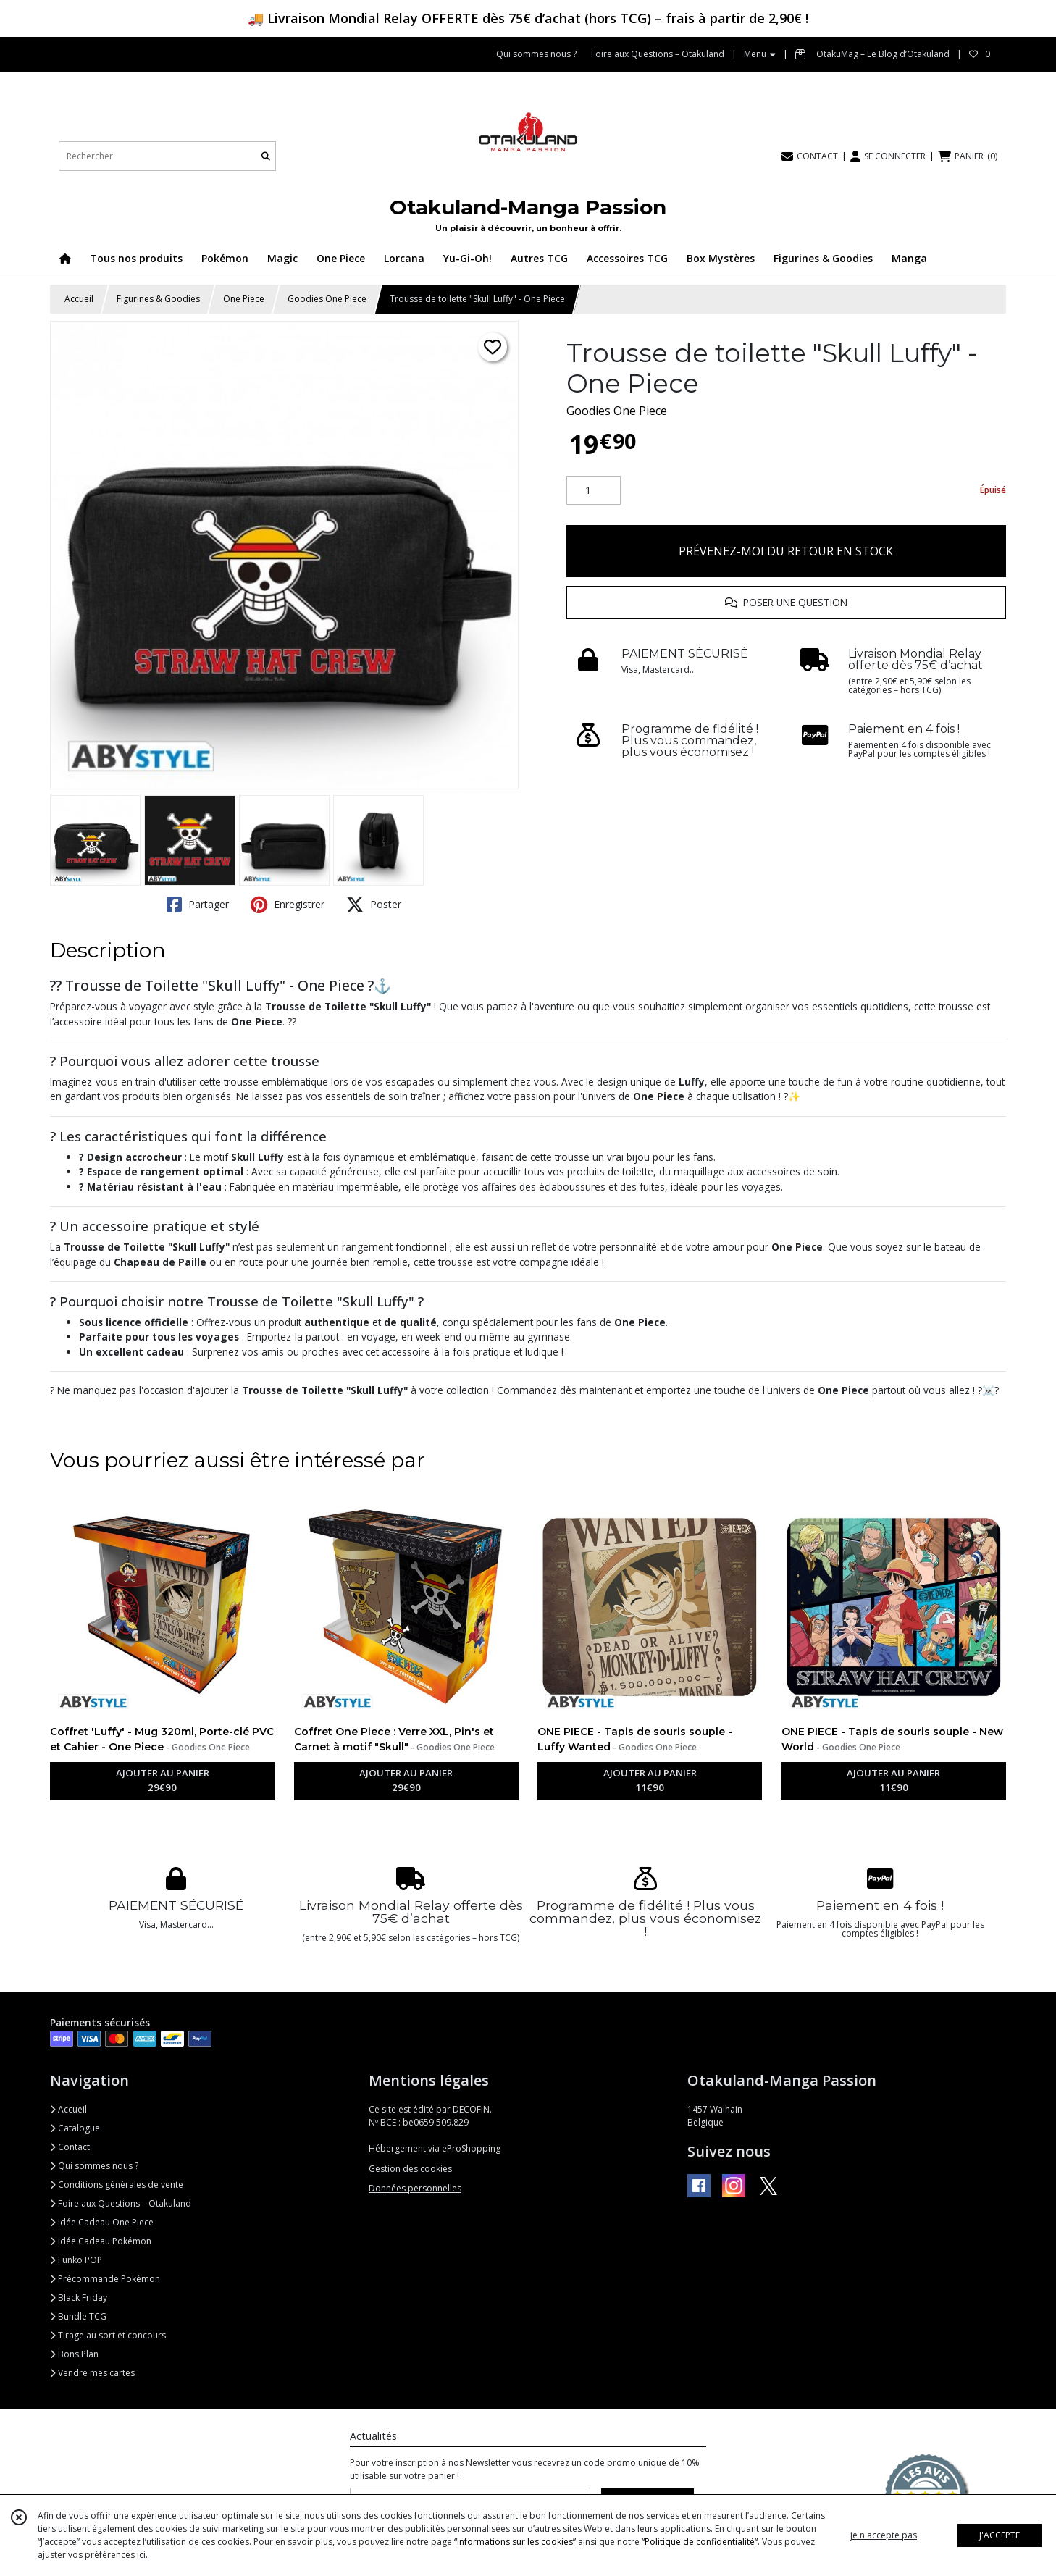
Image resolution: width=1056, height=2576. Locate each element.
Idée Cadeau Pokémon (100, 2241)
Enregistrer (287, 904)
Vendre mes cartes (92, 2373)
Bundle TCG (78, 2316)
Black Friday (78, 2297)
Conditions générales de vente (116, 2184)
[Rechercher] (265, 156)
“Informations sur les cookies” (515, 2541)
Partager (198, 904)
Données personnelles (415, 2188)
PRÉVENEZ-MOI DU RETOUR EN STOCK (786, 551)
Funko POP (76, 2260)
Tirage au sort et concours (108, 2335)
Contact (70, 2147)
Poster (373, 904)
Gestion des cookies (410, 2168)
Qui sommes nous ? (94, 2166)
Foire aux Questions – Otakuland (120, 2203)
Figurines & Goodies (158, 299)
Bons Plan (74, 2354)
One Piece (243, 299)
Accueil (78, 299)
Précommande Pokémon (105, 2279)
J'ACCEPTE (999, 2535)
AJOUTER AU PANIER (162, 1780)
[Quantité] (593, 490)
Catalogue (75, 2128)
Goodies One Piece (327, 299)
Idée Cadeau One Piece (102, 2222)
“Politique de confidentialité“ (700, 2541)
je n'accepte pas (883, 2535)
